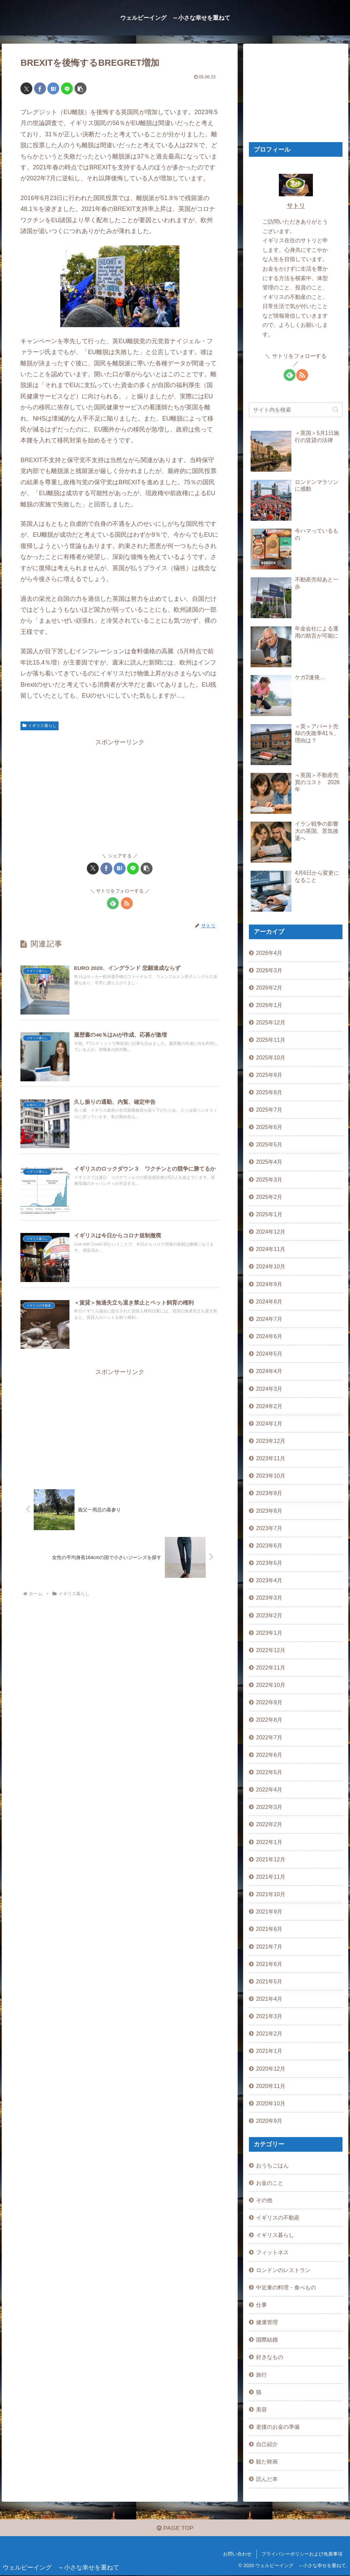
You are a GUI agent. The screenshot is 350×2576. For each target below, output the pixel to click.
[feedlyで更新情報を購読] (113, 903)
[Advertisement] (119, 795)
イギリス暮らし (39, 725)
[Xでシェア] (26, 88)
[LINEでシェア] (67, 88)
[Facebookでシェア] (40, 88)
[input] (296, 409)
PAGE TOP (175, 2529)
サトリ (296, 205)
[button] (80, 88)
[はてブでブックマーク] (53, 88)
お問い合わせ (237, 2555)
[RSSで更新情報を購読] (127, 903)
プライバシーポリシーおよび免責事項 (302, 2555)
